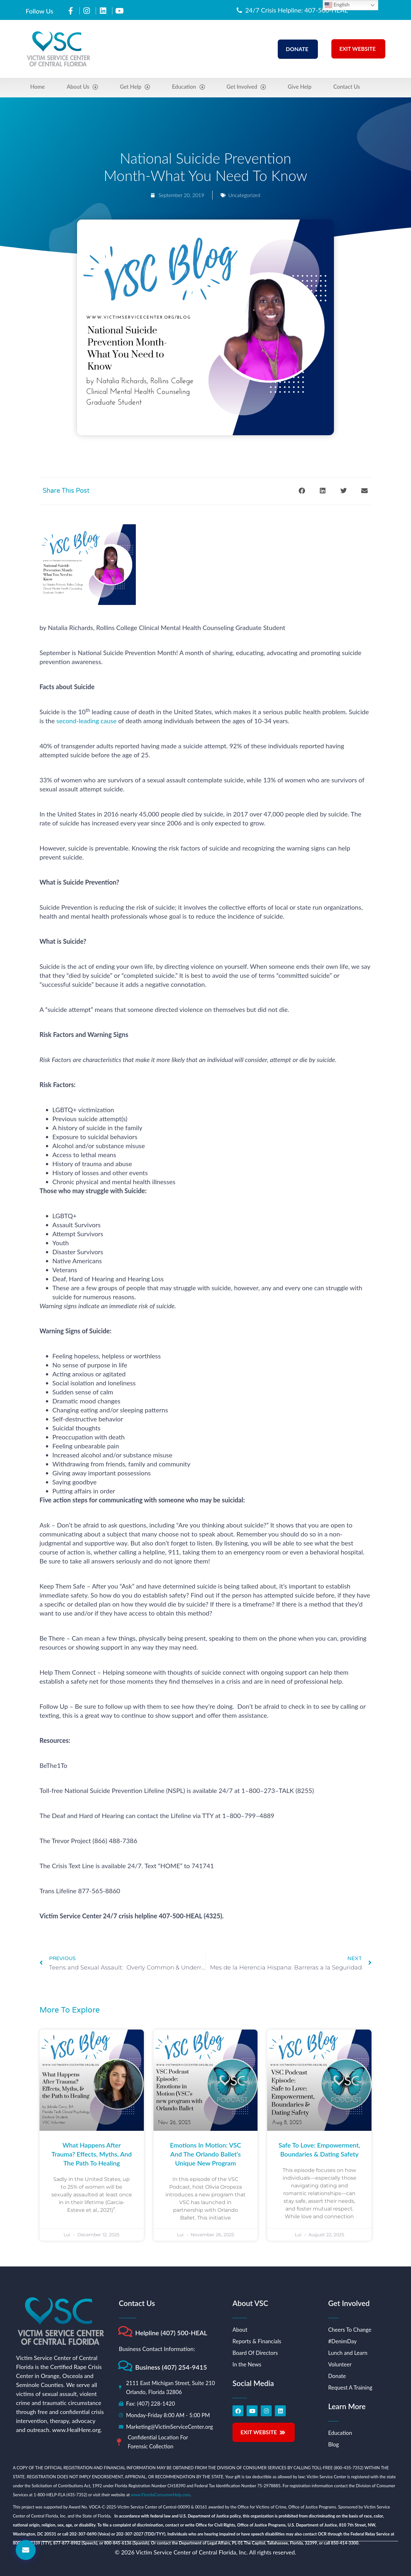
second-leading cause (87, 721)
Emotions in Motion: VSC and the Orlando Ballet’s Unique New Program (205, 2154)
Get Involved (246, 87)
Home (37, 86)
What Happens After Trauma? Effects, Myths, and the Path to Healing (91, 2154)
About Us (82, 87)
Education (188, 87)
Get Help (135, 87)
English (337, 5)
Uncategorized (244, 195)
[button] (301, 491)
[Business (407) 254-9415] (125, 2366)
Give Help (299, 86)
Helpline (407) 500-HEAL (171, 2333)
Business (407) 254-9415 (171, 2367)
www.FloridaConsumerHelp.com (160, 2494)
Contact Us (346, 86)
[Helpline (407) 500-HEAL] (125, 2331)
